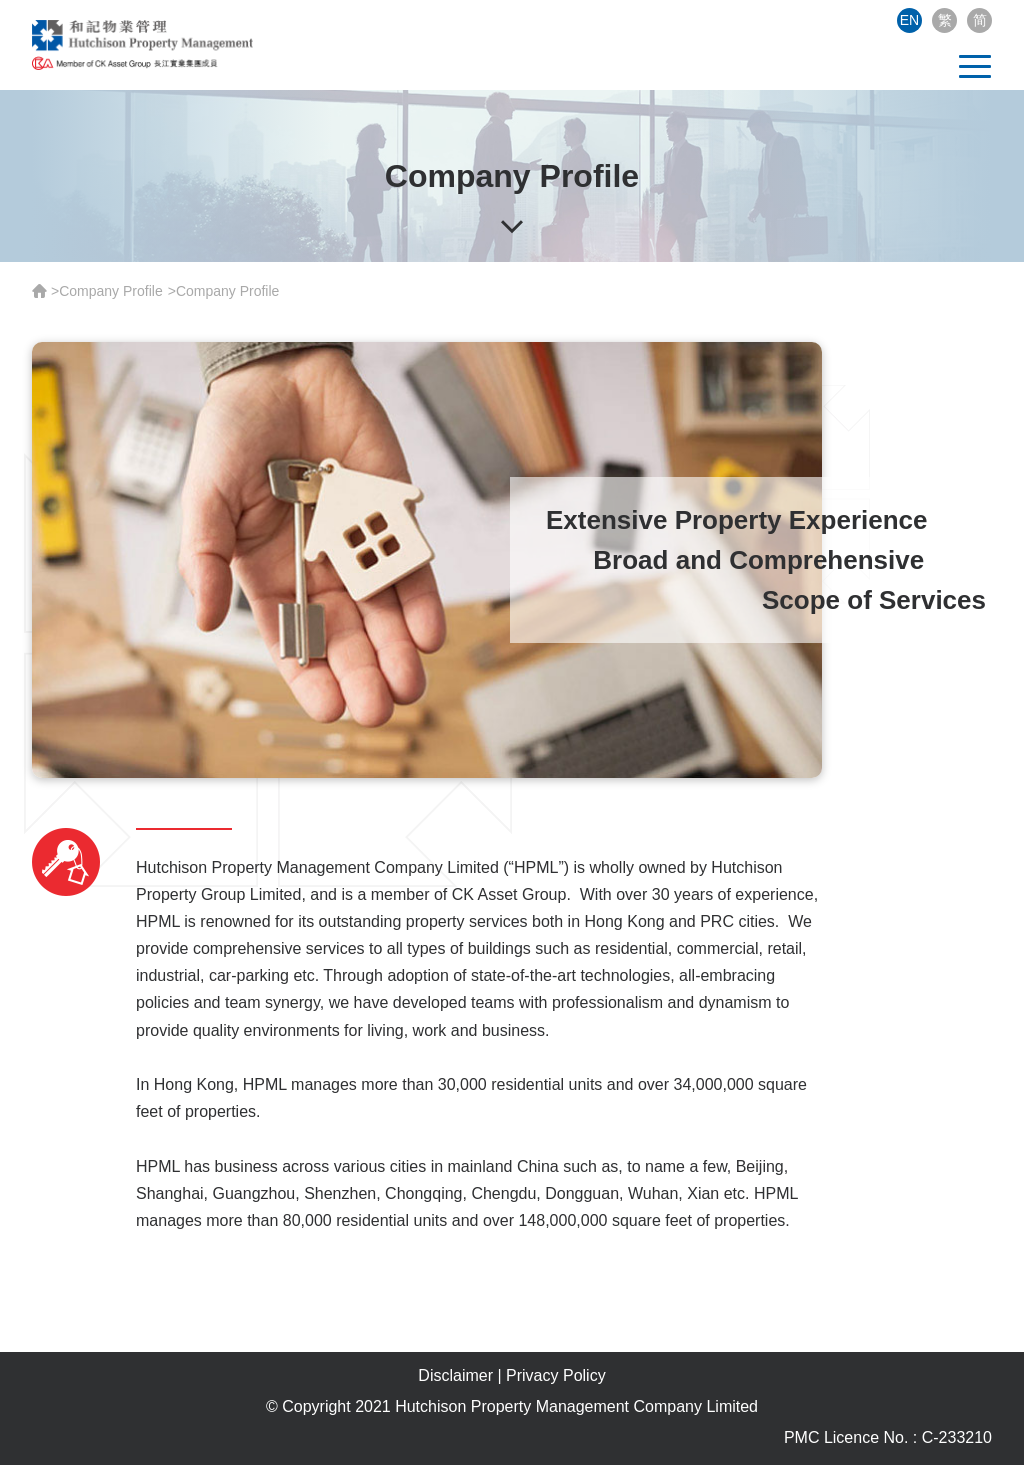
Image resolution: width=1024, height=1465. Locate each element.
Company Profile (111, 291)
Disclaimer (455, 1375)
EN (909, 20)
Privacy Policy (556, 1375)
